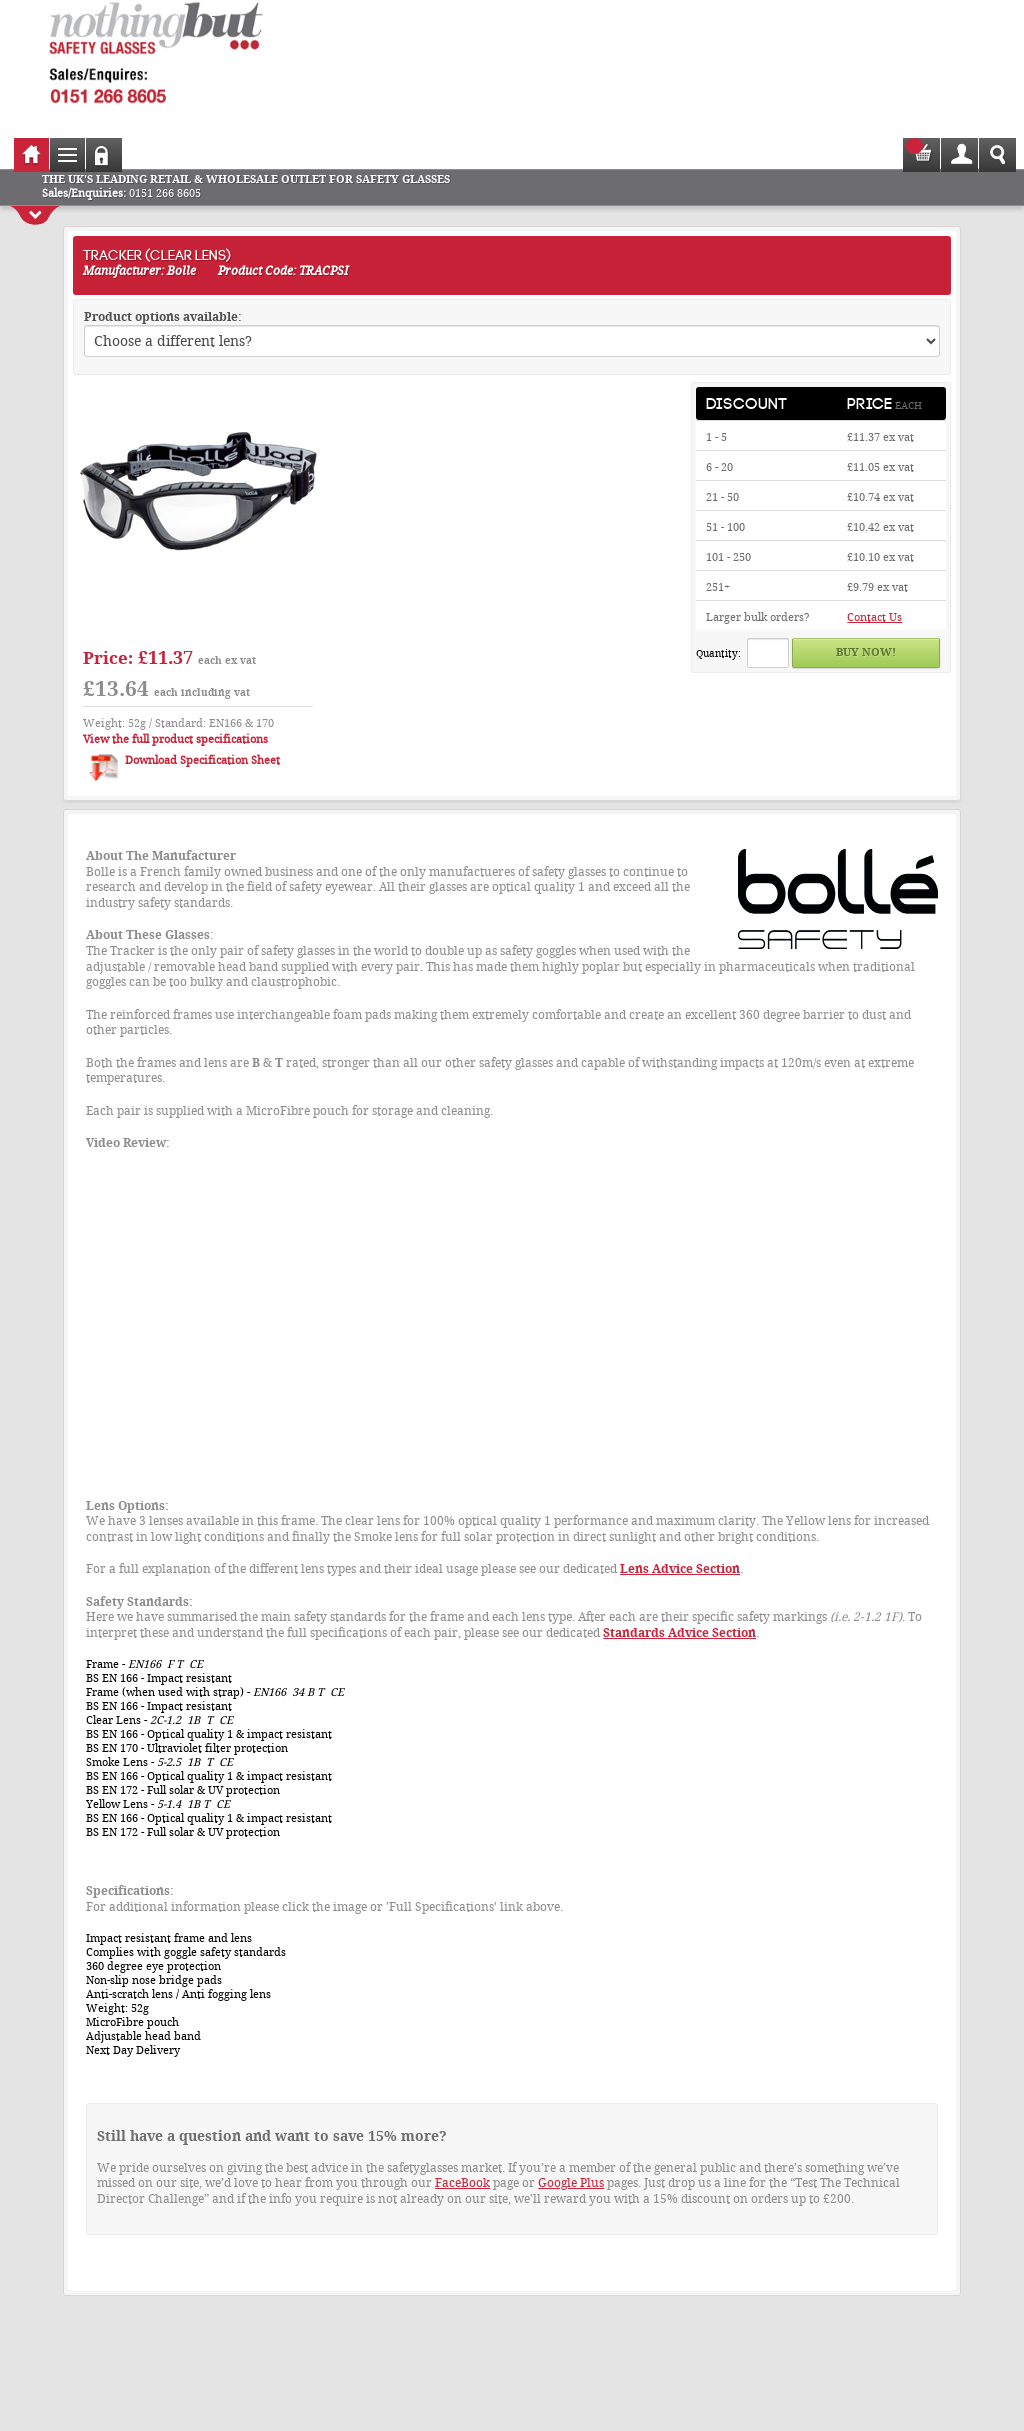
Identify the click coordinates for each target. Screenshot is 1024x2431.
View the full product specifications (175, 739)
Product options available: (163, 317)
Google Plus (571, 2183)
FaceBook (462, 2183)
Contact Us (874, 617)
